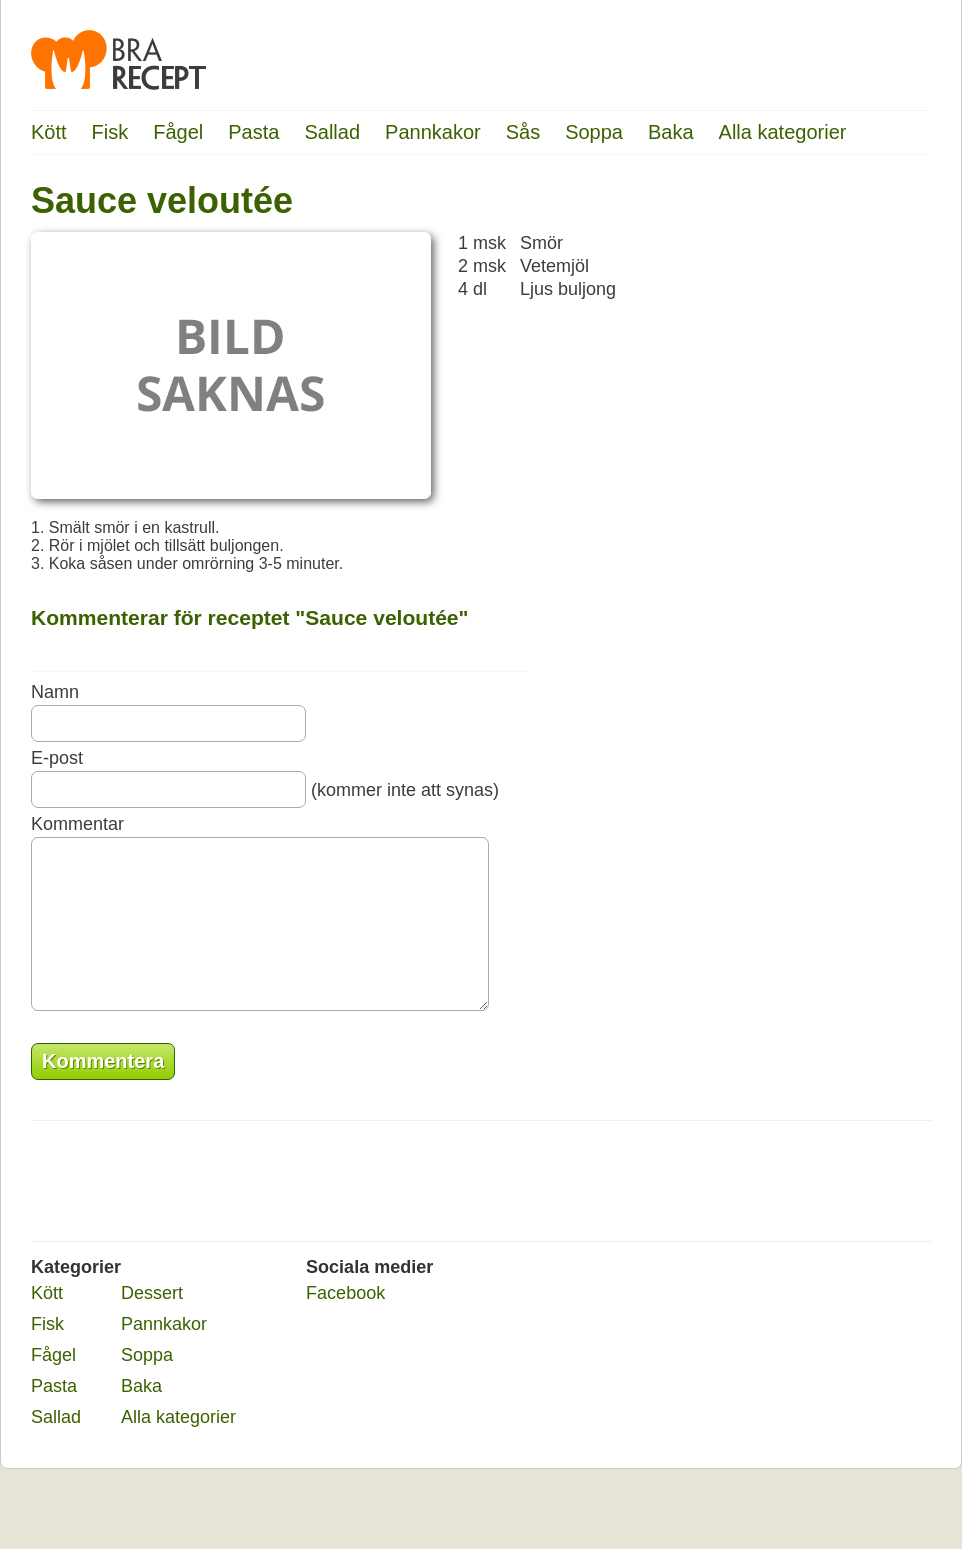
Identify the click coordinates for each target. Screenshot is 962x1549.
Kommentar (77, 824)
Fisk (110, 132)
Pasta (253, 132)
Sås (523, 132)
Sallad (332, 132)
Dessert (152, 1323)
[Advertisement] (851, 485)
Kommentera (103, 1091)
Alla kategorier (783, 132)
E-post (57, 758)
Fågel (178, 132)
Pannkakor (433, 132)
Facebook (345, 1323)
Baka (671, 132)
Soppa (594, 132)
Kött (49, 132)
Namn (55, 692)
